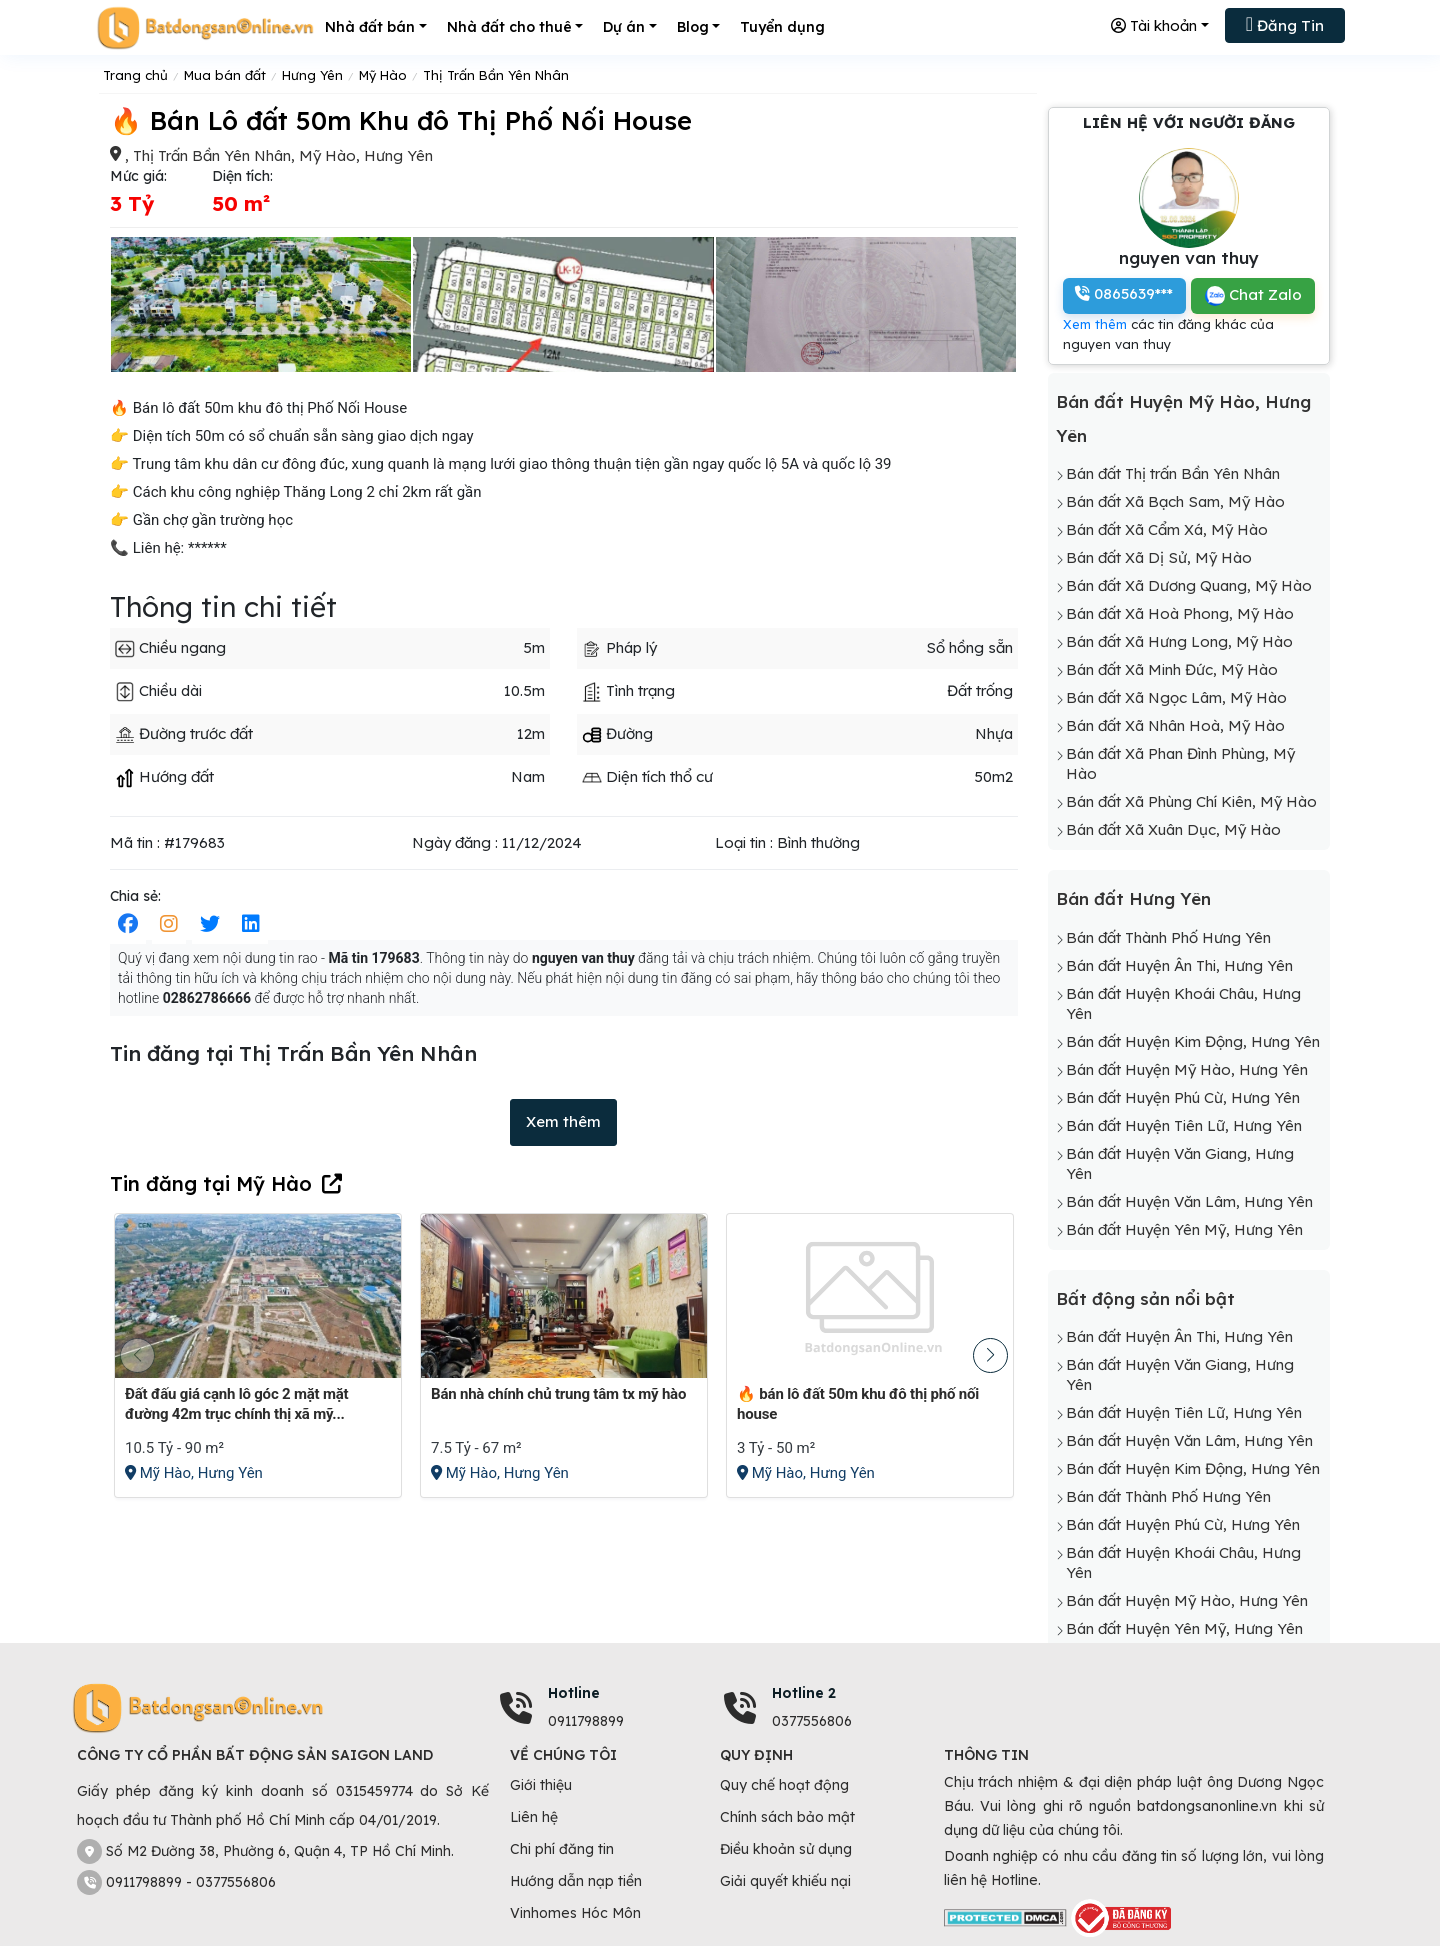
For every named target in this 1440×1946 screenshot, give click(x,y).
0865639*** (1124, 293)
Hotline (574, 1693)
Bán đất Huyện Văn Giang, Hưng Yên (1180, 1163)
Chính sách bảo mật (787, 1817)
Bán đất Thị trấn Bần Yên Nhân (1173, 473)
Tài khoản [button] (1154, 25)
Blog (693, 27)
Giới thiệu (541, 1785)
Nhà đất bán (370, 27)
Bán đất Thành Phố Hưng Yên (1168, 937)
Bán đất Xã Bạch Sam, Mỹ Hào (1175, 501)
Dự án (624, 27)
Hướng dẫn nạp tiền (576, 1881)
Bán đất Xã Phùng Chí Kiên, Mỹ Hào (1191, 801)
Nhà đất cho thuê (509, 27)
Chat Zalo (1253, 295)
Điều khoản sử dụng (786, 1849)
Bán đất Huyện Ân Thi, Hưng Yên (1179, 965)
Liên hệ (534, 1817)
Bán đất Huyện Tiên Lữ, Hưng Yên (1184, 1125)
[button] (990, 1355)
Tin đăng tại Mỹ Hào (211, 1183)
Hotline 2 (804, 1693)
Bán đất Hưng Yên (1133, 898)
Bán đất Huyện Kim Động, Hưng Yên (1193, 1041)
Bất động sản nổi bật (1145, 1298)
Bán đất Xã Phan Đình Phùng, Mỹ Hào (1180, 763)
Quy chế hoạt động (784, 1785)
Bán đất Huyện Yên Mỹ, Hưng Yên (1184, 1229)
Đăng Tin (1285, 24)
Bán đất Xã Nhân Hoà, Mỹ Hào (1175, 725)
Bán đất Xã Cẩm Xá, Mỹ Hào (1167, 529)
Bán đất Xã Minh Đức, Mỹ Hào (1172, 669)
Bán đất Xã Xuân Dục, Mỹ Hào (1173, 829)
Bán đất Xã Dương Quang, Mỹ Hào (1189, 585)
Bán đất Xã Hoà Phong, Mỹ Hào (1180, 613)
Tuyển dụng (782, 27)
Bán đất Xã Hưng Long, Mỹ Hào (1179, 641)
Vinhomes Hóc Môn (575, 1913)
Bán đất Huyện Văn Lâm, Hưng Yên (1189, 1201)
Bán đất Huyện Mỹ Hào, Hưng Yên (1187, 1069)
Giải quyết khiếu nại (785, 1881)
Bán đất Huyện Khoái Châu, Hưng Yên (1183, 1003)
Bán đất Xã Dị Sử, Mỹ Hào (1159, 557)
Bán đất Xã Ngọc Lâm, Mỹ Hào (1176, 697)
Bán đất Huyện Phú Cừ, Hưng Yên (1183, 1097)
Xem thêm (563, 1121)
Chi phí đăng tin (562, 1849)
